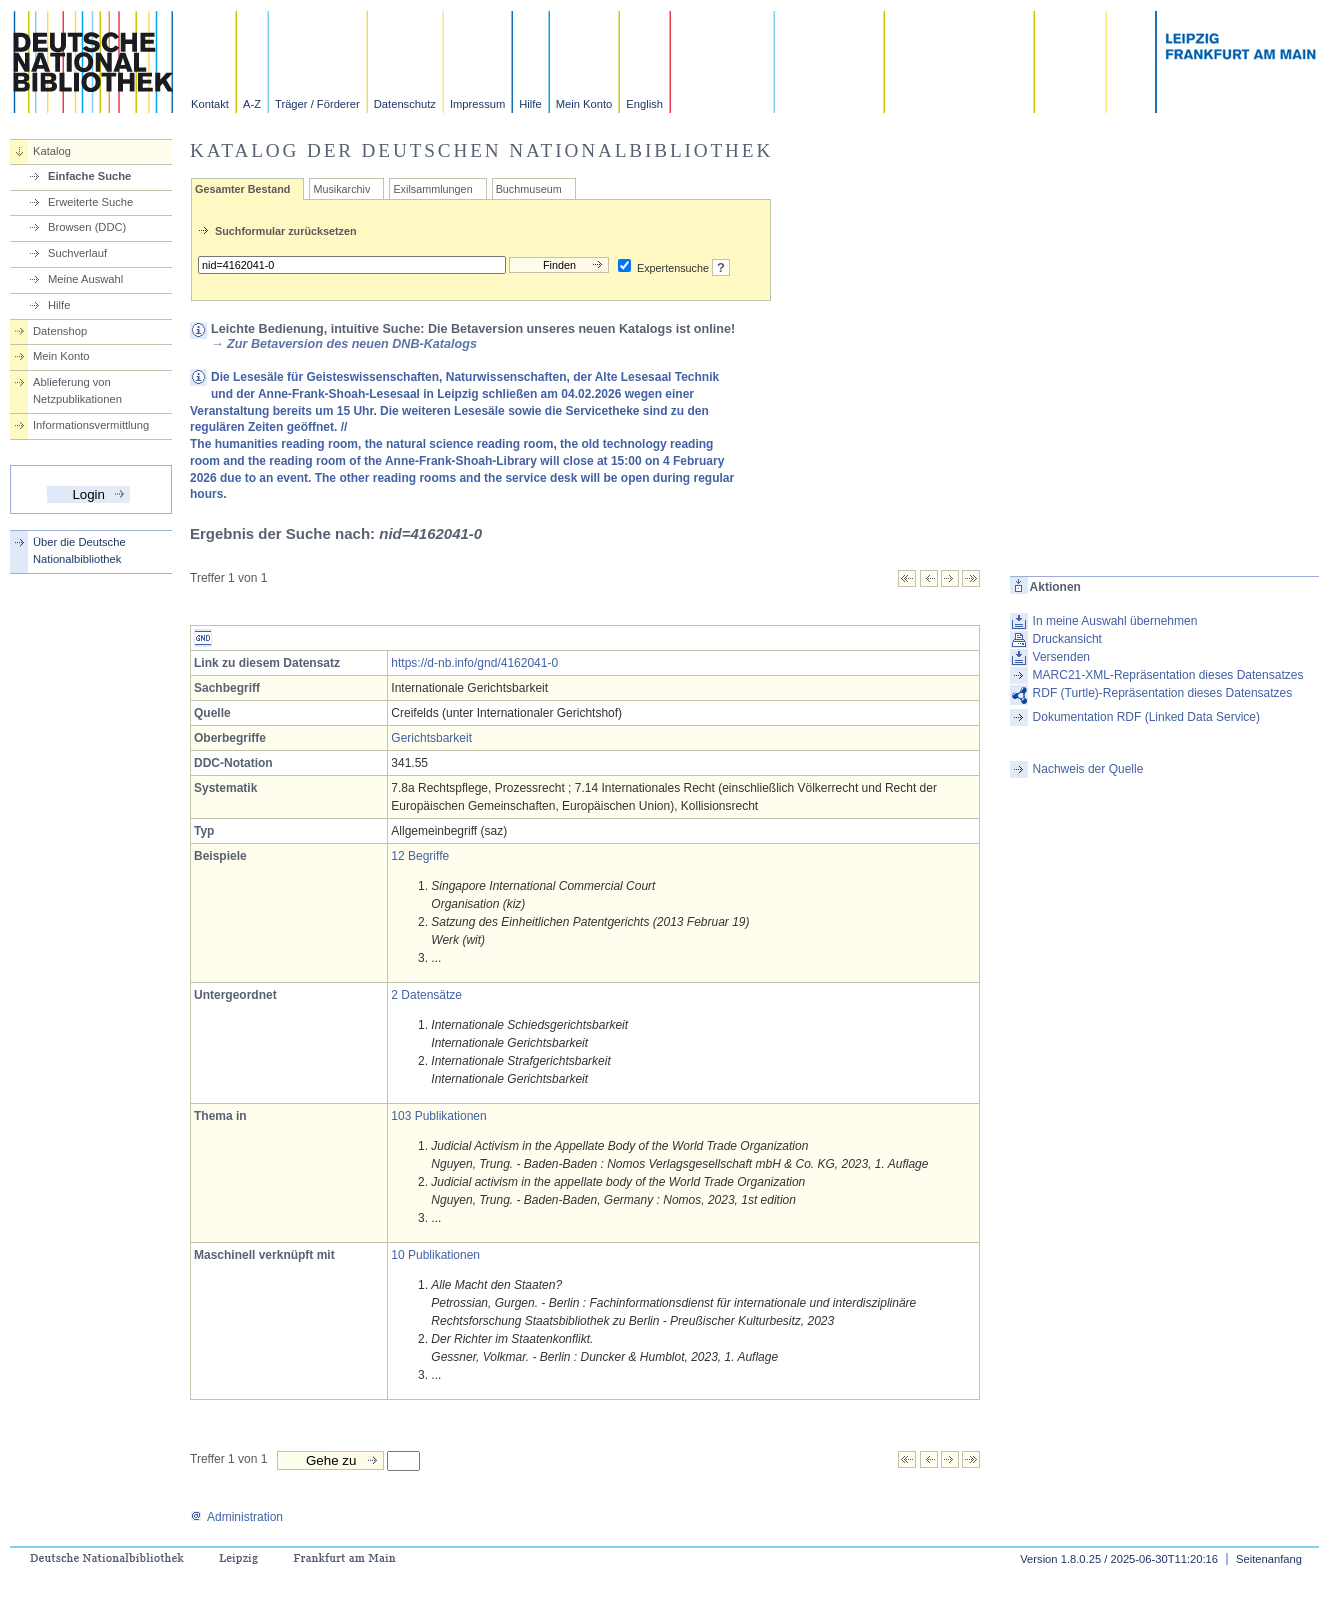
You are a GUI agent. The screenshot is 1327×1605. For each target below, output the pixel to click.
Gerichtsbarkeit (431, 738)
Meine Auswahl (85, 279)
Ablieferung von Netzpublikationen (77, 390)
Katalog (52, 151)
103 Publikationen (438, 1116)
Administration (236, 1517)
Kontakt (210, 104)
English (644, 104)
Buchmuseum (529, 189)
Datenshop (60, 331)
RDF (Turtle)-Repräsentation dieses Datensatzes (1163, 693)
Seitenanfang (1269, 1559)
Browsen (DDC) (87, 227)
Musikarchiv (341, 189)
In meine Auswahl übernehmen (1115, 621)
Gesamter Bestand (242, 189)
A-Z (252, 104)
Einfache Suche (89, 176)
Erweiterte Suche (90, 202)
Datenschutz (405, 104)
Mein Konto (584, 104)
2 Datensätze (426, 995)
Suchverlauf (77, 253)
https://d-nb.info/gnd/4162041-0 (474, 663)
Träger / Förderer (317, 104)
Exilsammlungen (432, 189)
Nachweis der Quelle (1088, 769)
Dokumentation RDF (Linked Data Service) (1146, 717)
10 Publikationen (435, 1255)
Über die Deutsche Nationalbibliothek (79, 550)
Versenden (1061, 657)
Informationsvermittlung (91, 425)
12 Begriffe (420, 856)
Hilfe (530, 104)
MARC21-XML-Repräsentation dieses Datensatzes (1168, 675)
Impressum (477, 104)
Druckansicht (1067, 639)
